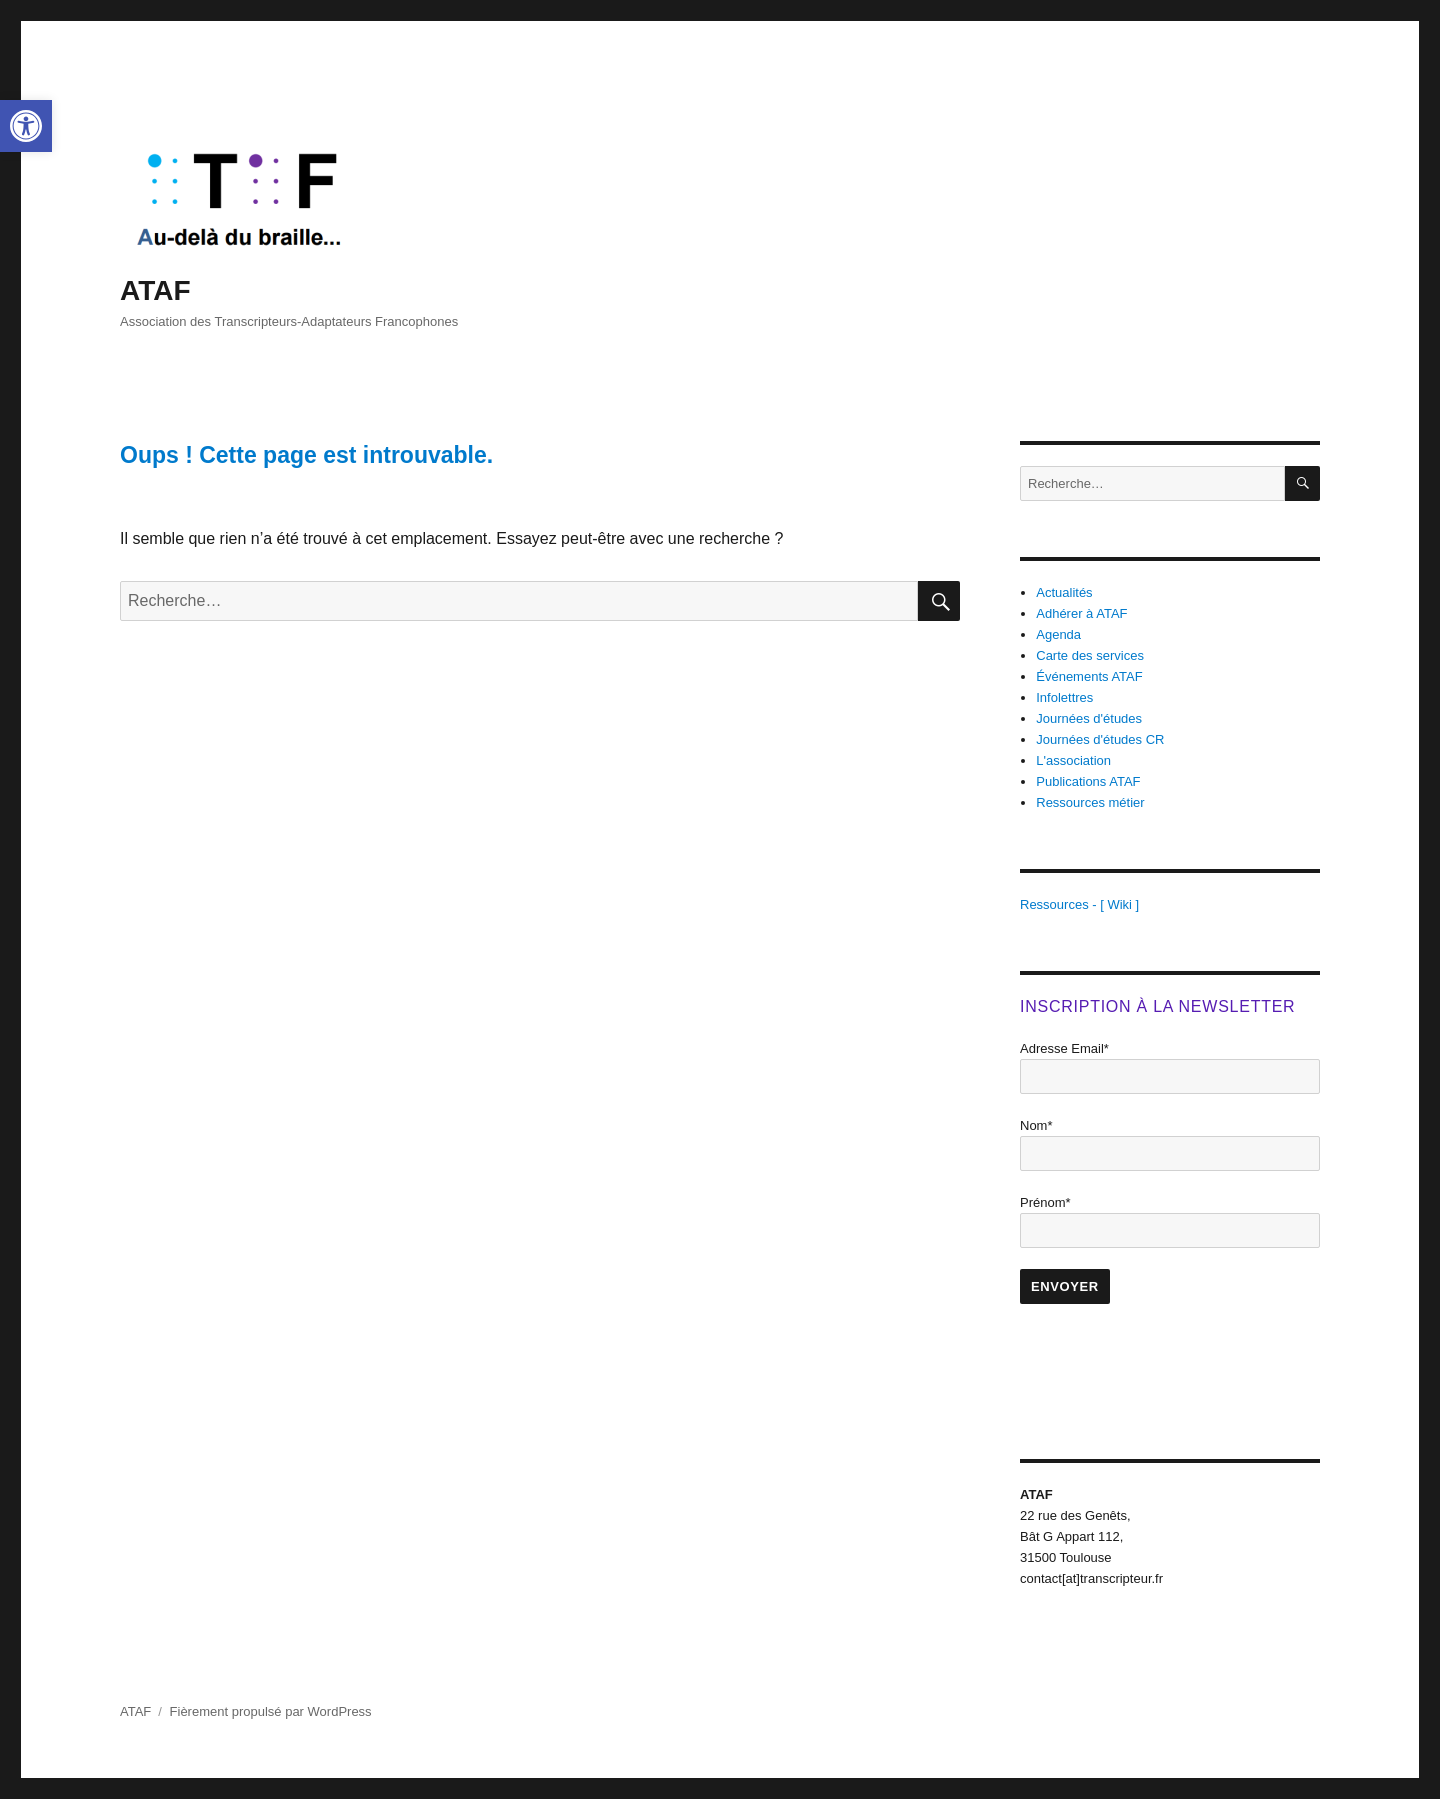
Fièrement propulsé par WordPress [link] (271, 1711)
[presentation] (1172, 1364)
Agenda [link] (1058, 634)
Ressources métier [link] (1090, 802)
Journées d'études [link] (1089, 718)
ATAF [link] (155, 290)
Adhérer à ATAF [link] (1081, 613)
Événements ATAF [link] (1089, 676)
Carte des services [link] (1090, 655)
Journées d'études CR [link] (1100, 739)
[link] (26, 126)
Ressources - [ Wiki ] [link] (1079, 904)
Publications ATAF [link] (1088, 781)
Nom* (1036, 1125)
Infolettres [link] (1064, 697)
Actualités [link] (1064, 592)
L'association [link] (1073, 760)
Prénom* (1045, 1202)
